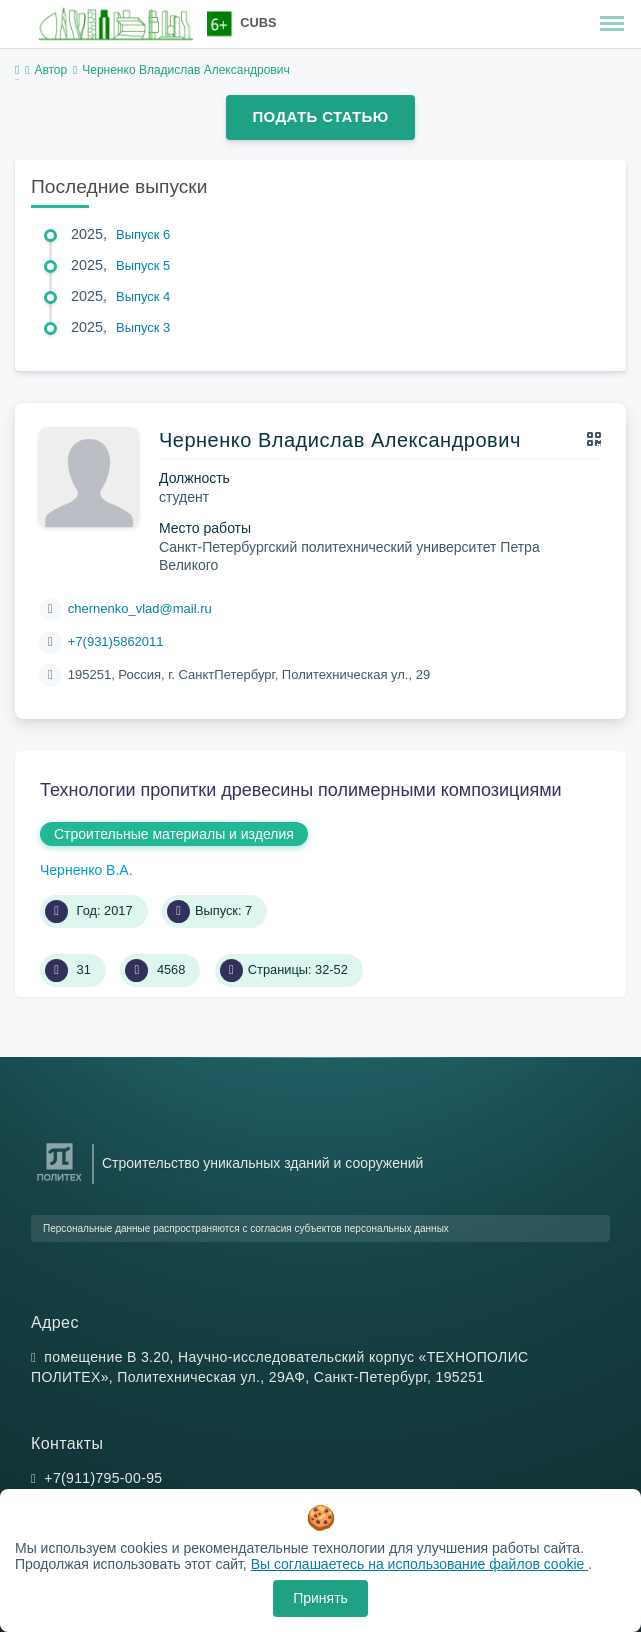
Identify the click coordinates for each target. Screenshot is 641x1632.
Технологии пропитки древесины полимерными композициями (301, 790)
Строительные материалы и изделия (174, 834)
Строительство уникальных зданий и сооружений (262, 1163)
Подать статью (320, 116)
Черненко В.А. (86, 870)
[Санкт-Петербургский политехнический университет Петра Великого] (59, 1181)
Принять (320, 1598)
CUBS (258, 22)
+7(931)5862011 (116, 641)
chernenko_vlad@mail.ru (140, 608)
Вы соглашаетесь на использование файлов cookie (420, 1564)
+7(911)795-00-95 (103, 1478)
